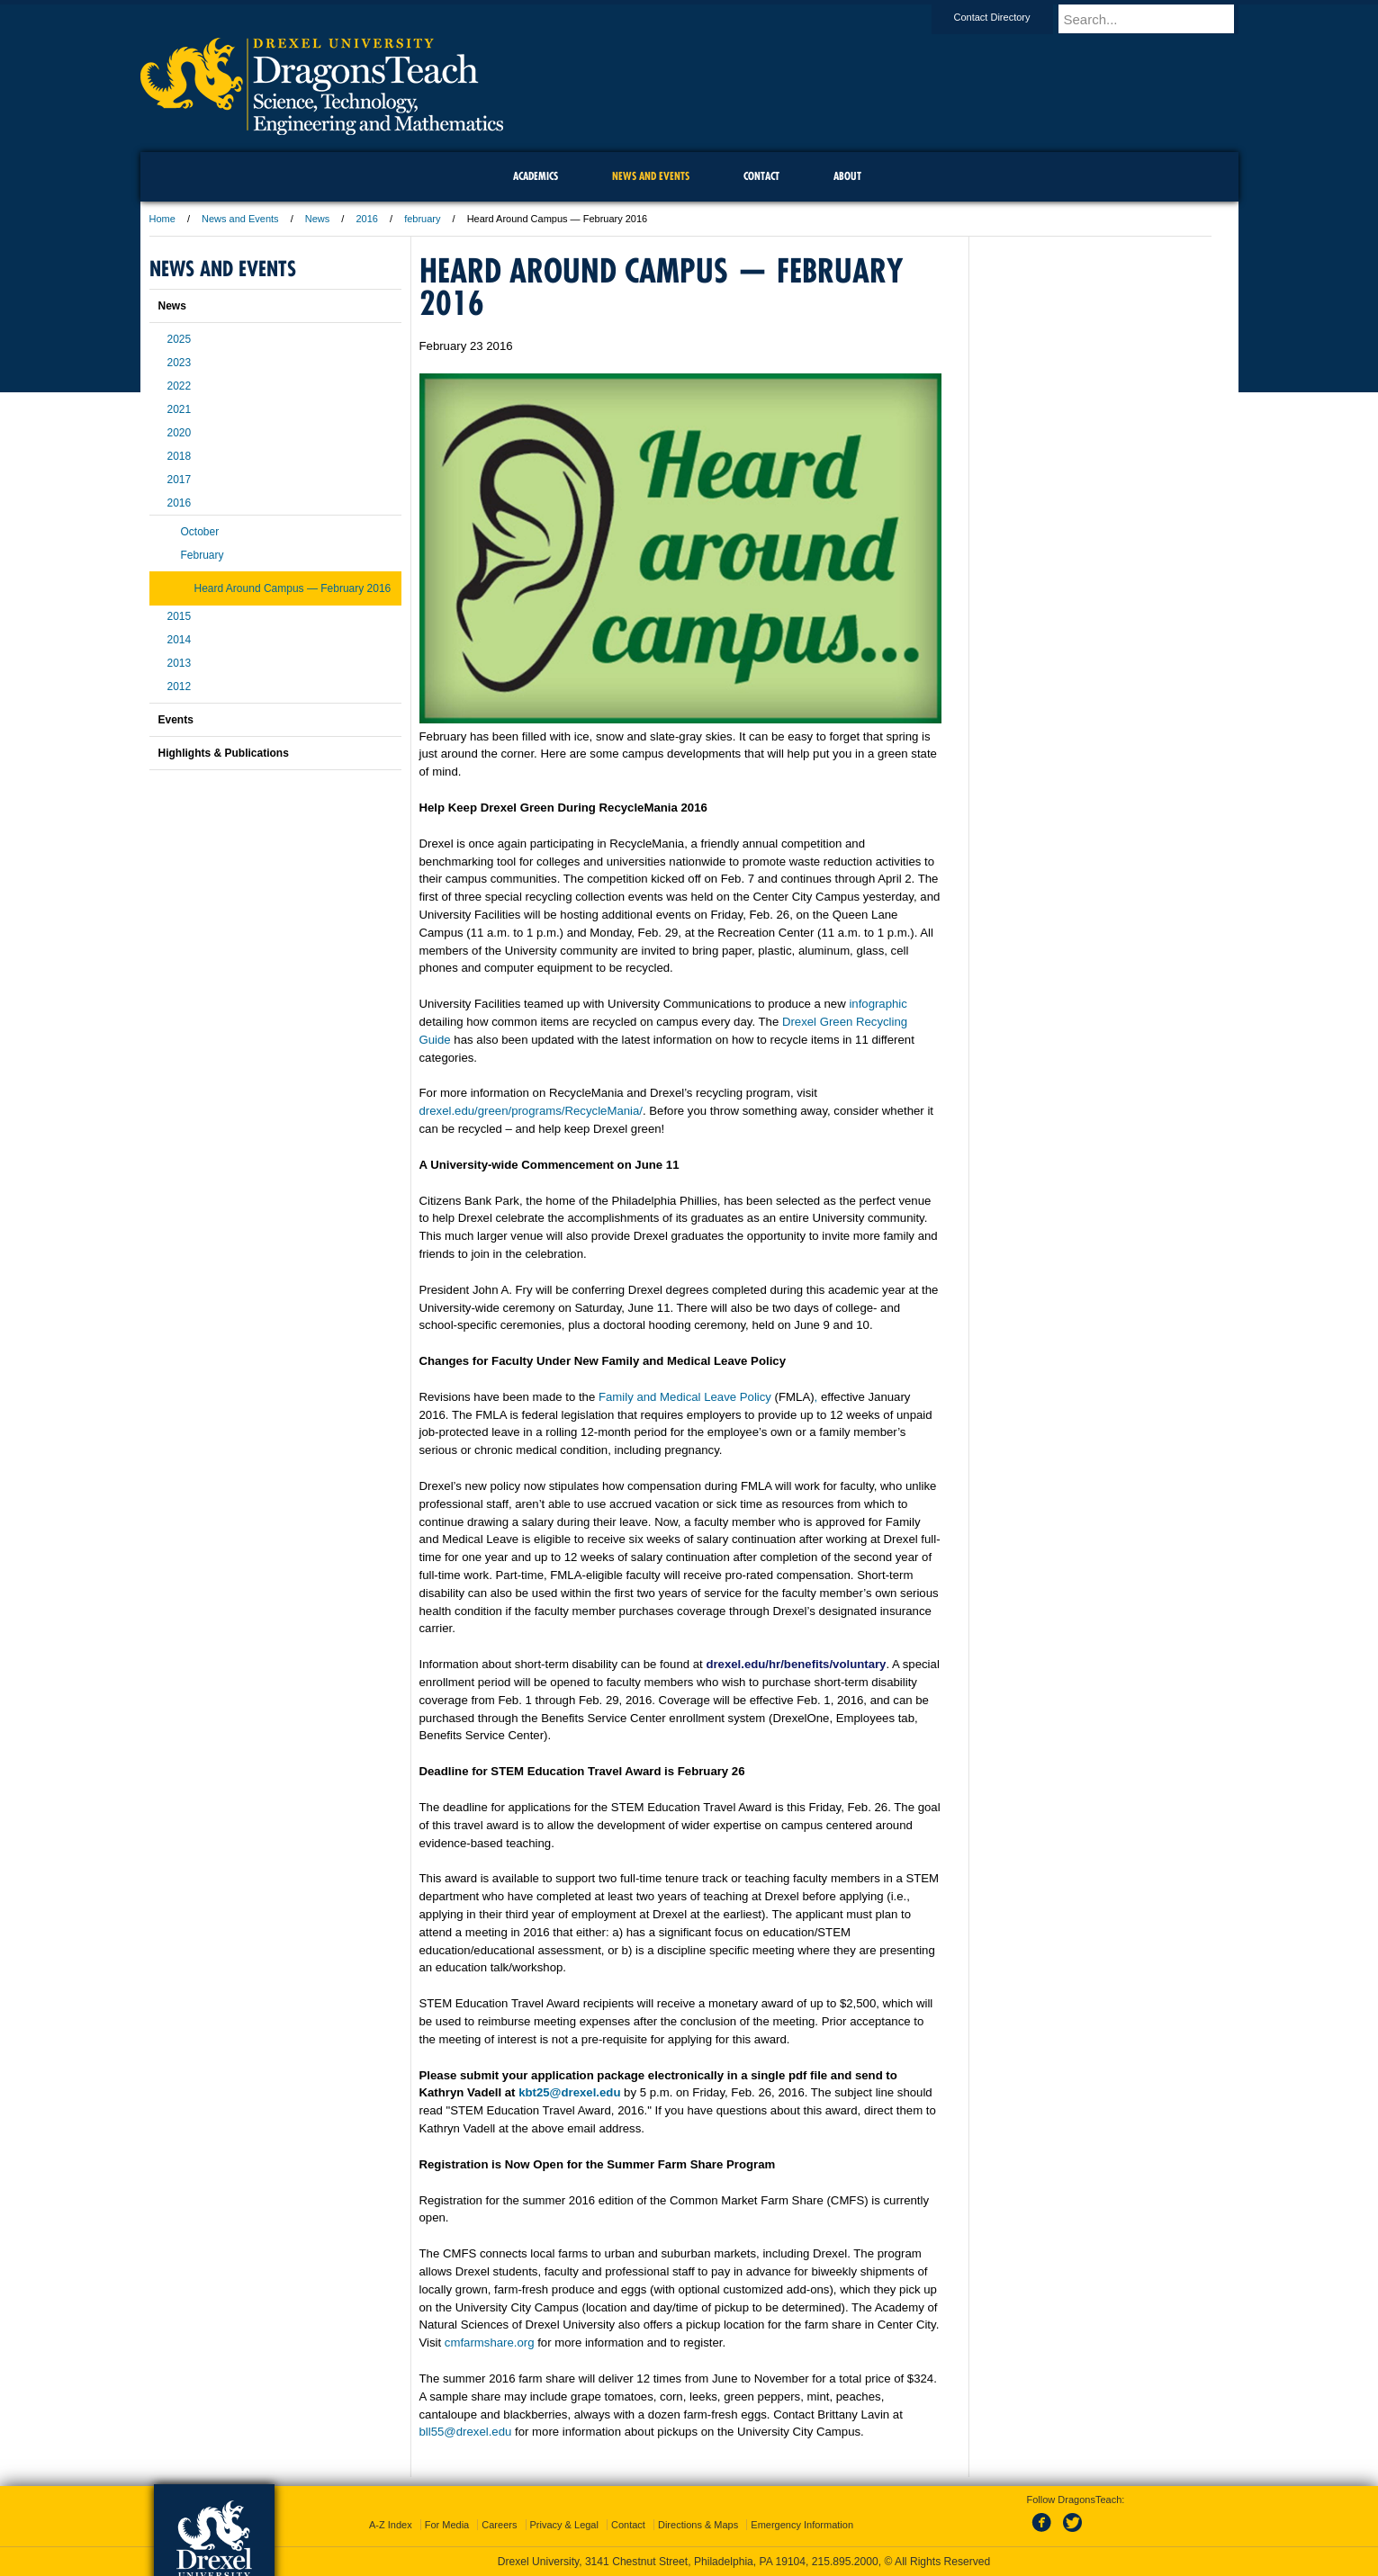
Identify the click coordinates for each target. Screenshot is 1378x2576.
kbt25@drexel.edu (569, 2092)
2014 (179, 639)
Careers (499, 2524)
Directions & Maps (698, 2524)
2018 (179, 456)
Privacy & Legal (564, 2524)
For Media (447, 2524)
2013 (179, 663)
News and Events (240, 218)
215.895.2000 (845, 2561)
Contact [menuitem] (761, 176)
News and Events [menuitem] (650, 176)
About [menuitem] (847, 176)
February (202, 555)
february (422, 218)
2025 (179, 339)
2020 (179, 432)
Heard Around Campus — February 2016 (293, 588)
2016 (366, 218)
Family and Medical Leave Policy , (708, 1397)
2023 (179, 362)
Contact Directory (1009, 17)
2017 (179, 479)
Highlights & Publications (223, 753)
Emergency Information (802, 2524)
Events (176, 720)
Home (162, 218)
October (200, 531)
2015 (179, 616)
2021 (179, 409)
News (317, 218)
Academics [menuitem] (535, 176)
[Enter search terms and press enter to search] (1157, 18)
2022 (179, 386)
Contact (628, 2524)
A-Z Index (390, 2524)
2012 (179, 686)
